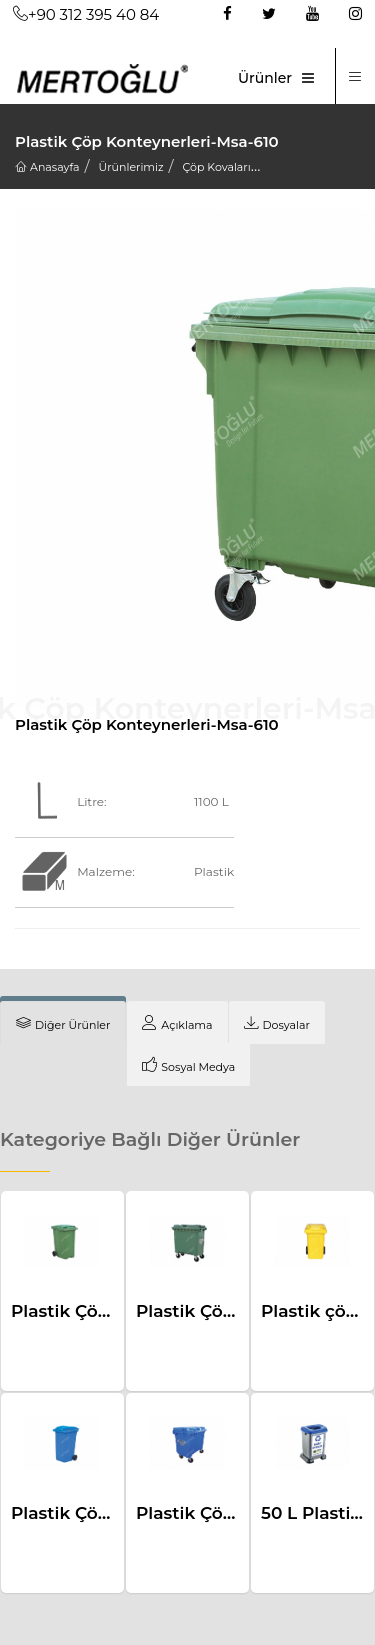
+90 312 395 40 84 (86, 14)
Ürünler (265, 78)
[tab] (63, 1023)
